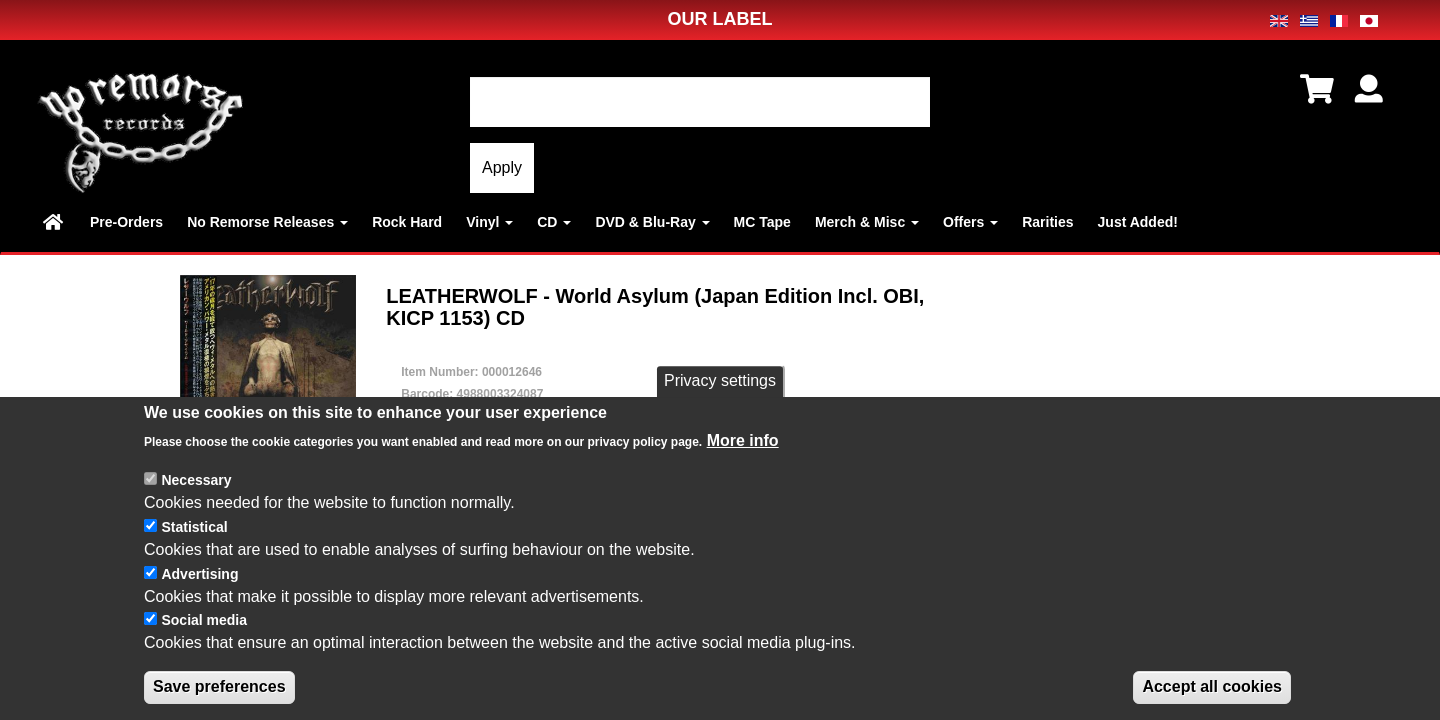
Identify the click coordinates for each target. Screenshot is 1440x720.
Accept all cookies (1212, 687)
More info (743, 440)
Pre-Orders (126, 222)
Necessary (196, 481)
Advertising (199, 574)
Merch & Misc (867, 222)
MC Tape (762, 222)
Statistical (194, 528)
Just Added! (1138, 222)
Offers (970, 222)
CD (554, 222)
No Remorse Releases (267, 222)
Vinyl (489, 222)
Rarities (1047, 222)
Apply (502, 167)
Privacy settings (720, 381)
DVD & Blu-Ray (652, 222)
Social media (204, 621)
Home (54, 222)
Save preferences (219, 687)
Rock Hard (407, 222)
